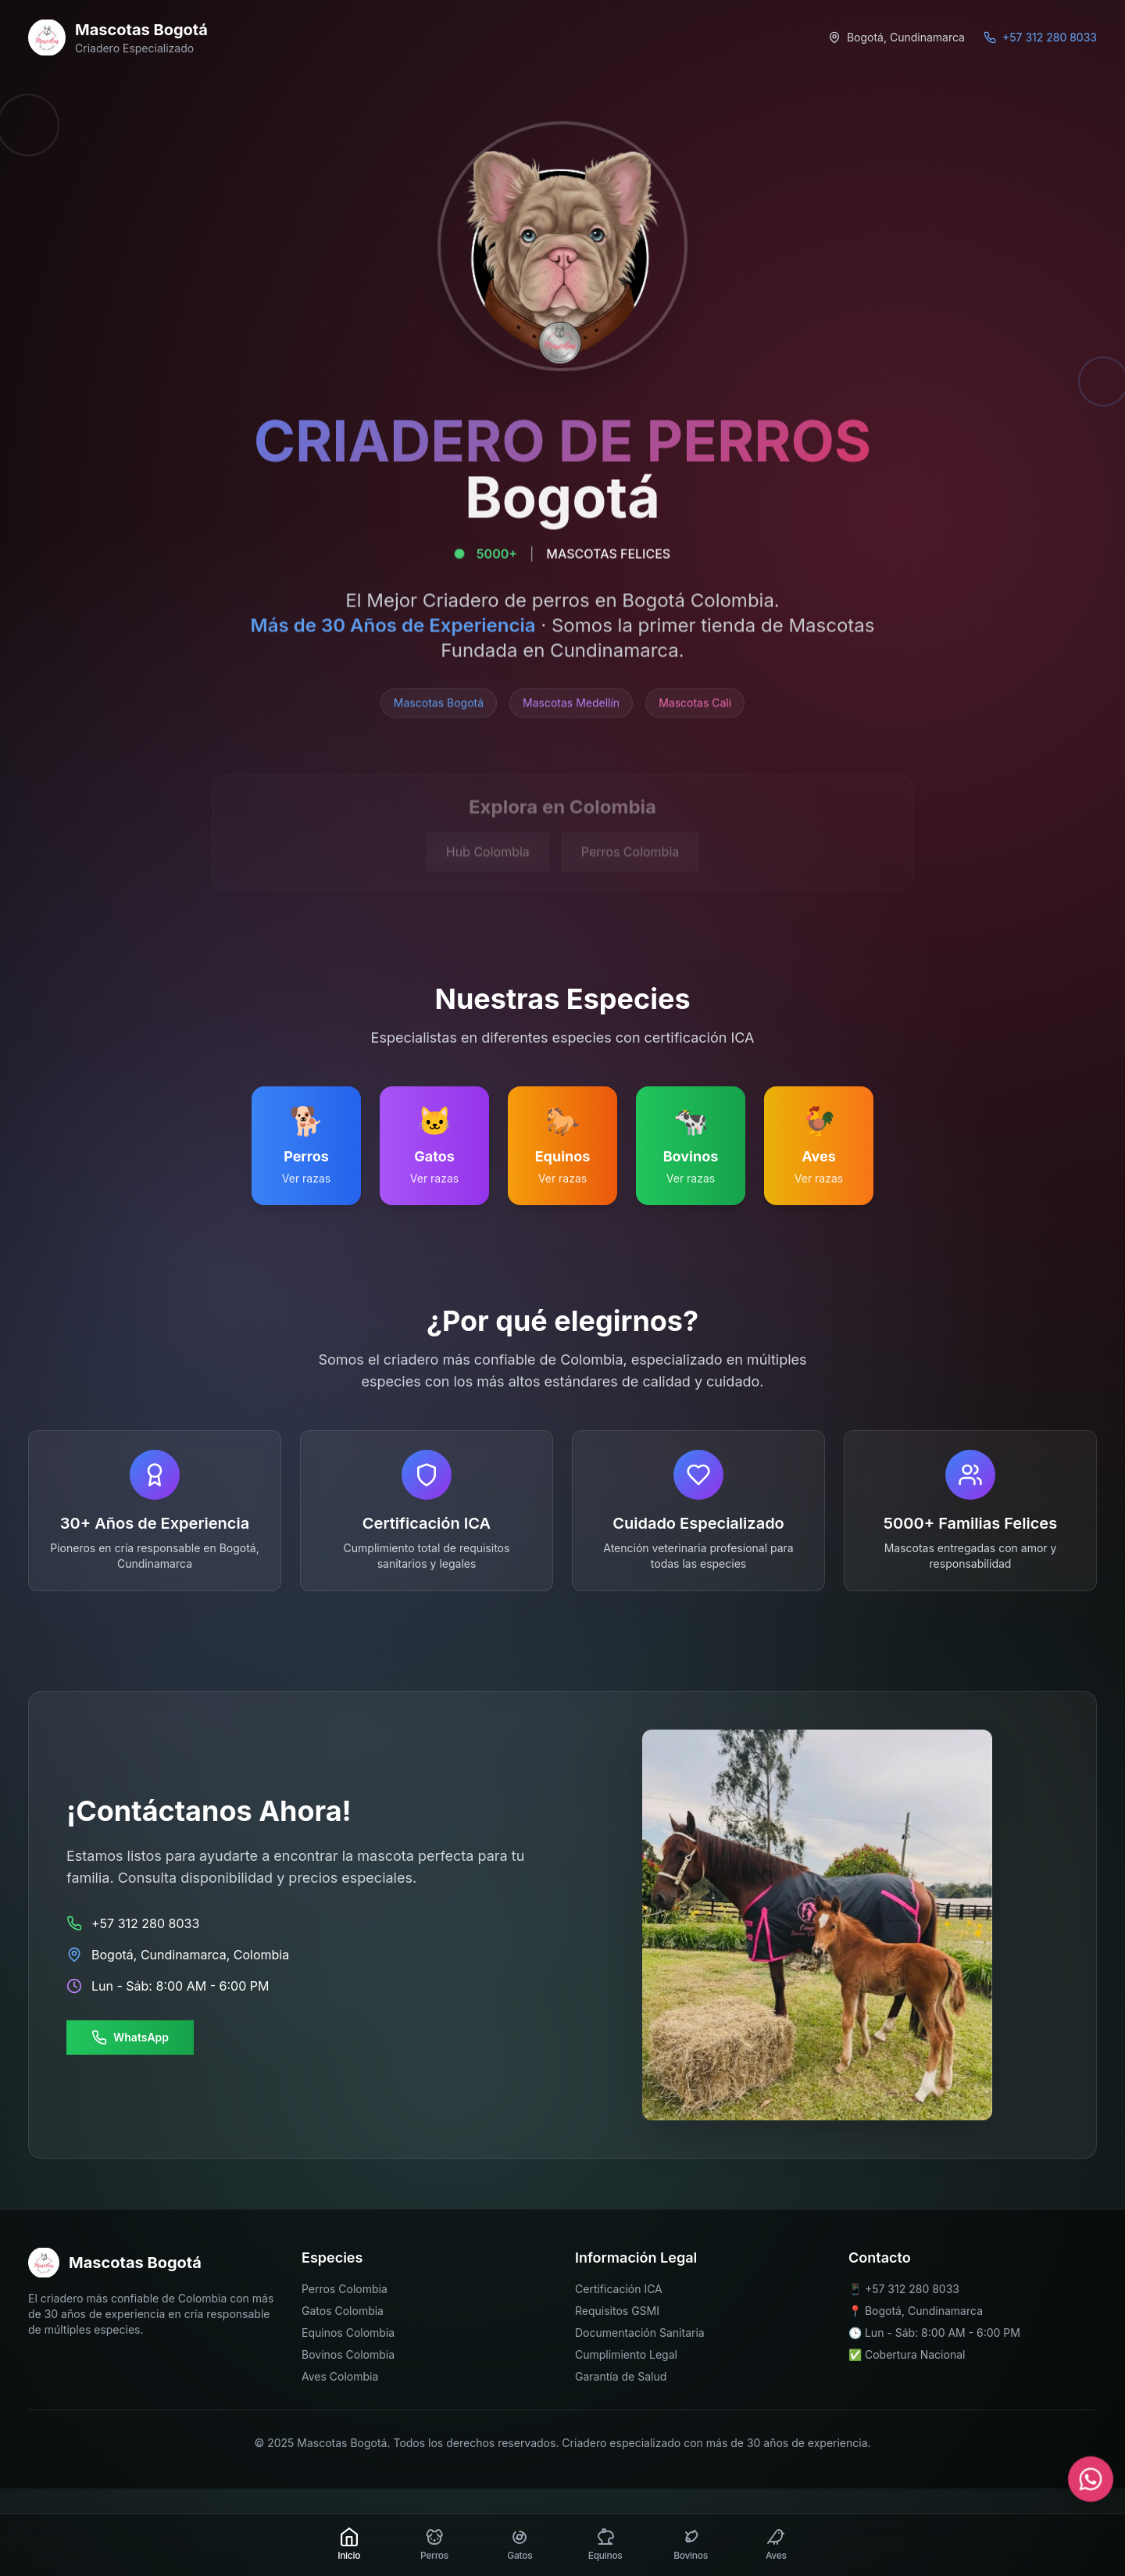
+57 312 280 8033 (912, 2288)
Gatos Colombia (343, 2310)
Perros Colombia (345, 2288)
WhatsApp (130, 2037)
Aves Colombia (340, 2376)
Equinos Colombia (348, 2332)
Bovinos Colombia (348, 2354)
